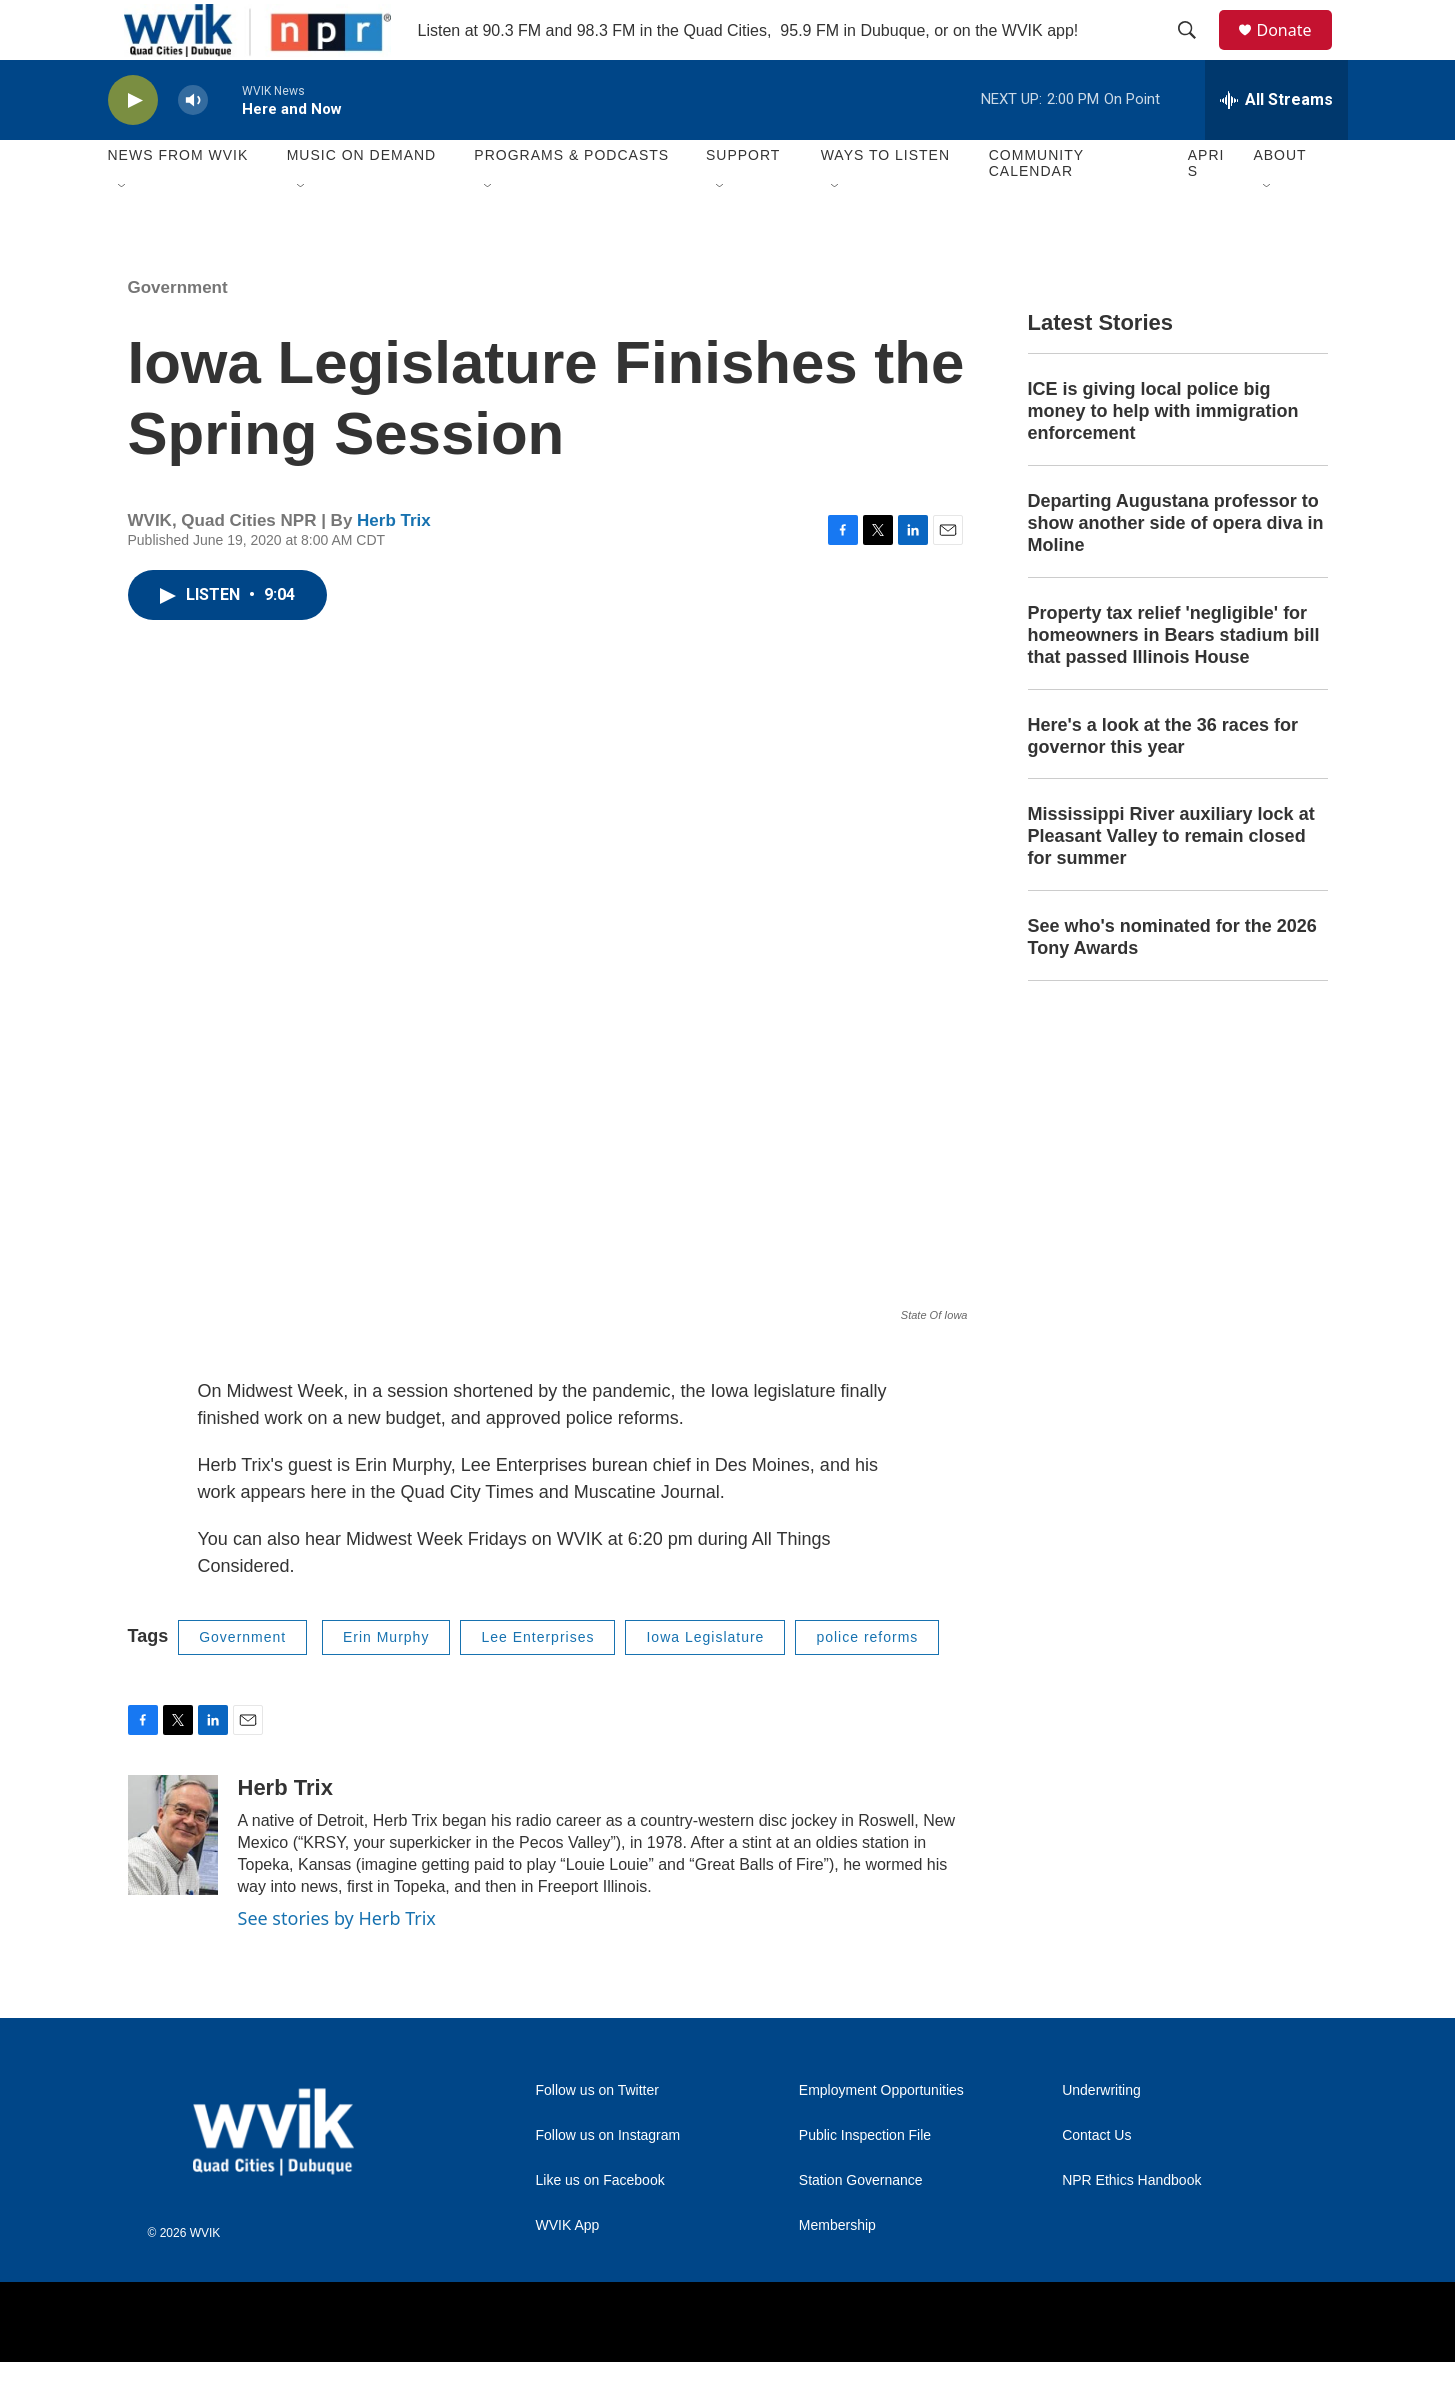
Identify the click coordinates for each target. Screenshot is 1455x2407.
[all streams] (1276, 145)
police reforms (867, 1682)
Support (743, 200)
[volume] (193, 145)
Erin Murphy (386, 1682)
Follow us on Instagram (608, 2180)
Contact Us (1096, 2180)
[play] (133, 145)
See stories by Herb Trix (337, 1963)
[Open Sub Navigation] (123, 232)
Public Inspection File (865, 2180)
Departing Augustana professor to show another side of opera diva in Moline (1176, 568)
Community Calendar (1036, 208)
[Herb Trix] (173, 1880)
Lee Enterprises (537, 1682)
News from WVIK (178, 200)
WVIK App (568, 2270)
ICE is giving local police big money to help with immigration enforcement (1163, 456)
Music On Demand (362, 200)
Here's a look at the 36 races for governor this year (1163, 781)
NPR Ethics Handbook (1131, 2225)
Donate (1297, 52)
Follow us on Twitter (597, 2135)
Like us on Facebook (600, 2225)
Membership (837, 2270)
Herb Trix (394, 565)
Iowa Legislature (705, 1682)
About (1279, 200)
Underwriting (1101, 2135)
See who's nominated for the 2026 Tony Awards (1172, 982)
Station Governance (861, 2225)
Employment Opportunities (881, 2135)
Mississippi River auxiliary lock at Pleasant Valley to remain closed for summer (1171, 881)
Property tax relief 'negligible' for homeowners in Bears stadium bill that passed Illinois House (1174, 680)
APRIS (1206, 208)
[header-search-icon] (1197, 53)
